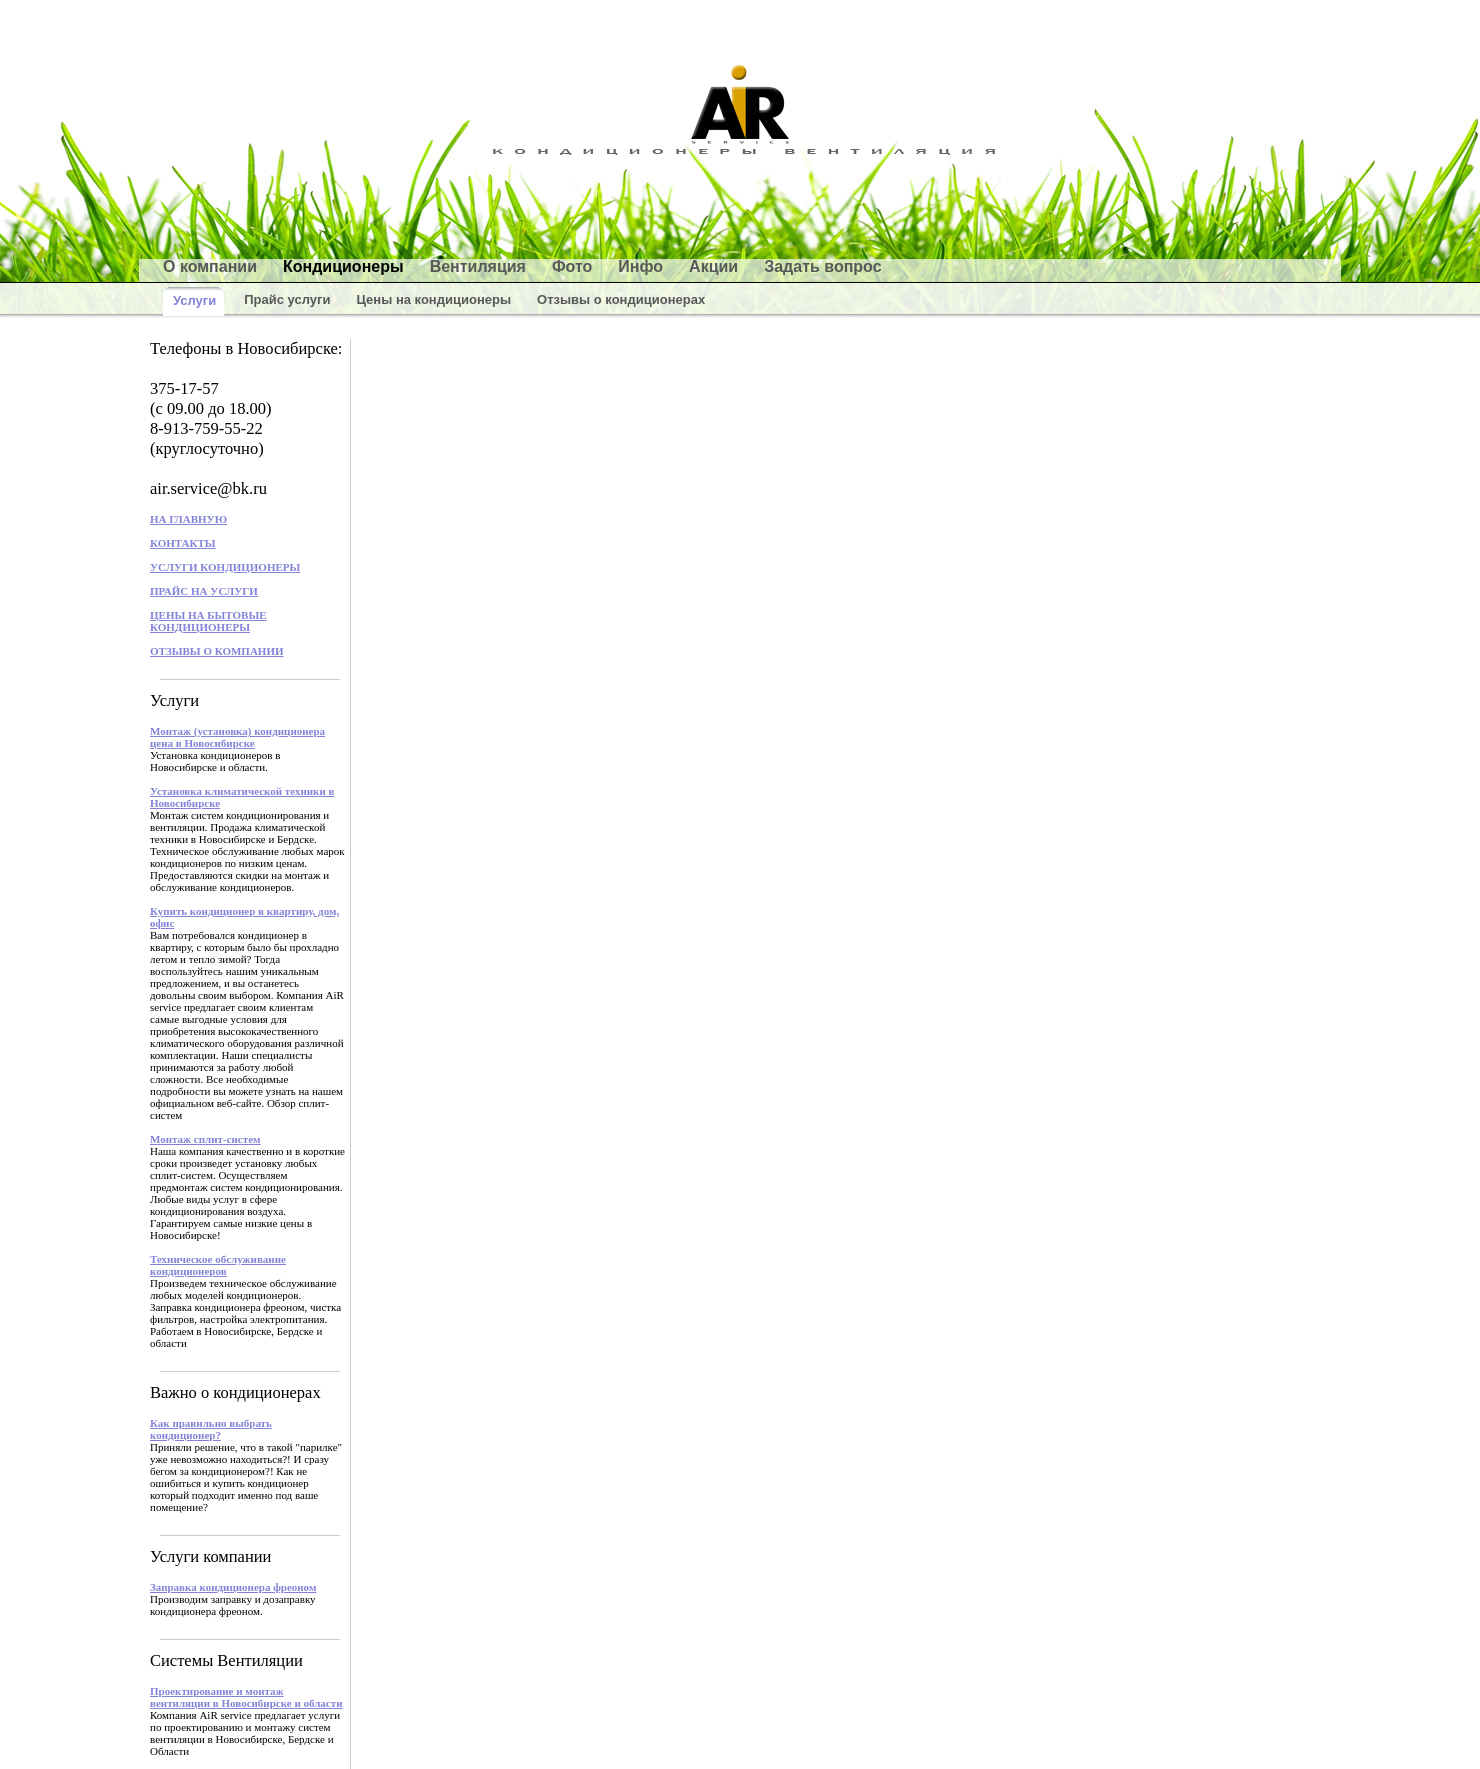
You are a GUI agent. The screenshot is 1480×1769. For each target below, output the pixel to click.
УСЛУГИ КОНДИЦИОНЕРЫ (225, 567)
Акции (713, 266)
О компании (210, 266)
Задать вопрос (822, 266)
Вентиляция (478, 266)
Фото (572, 266)
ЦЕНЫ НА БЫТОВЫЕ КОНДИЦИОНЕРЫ (208, 621)
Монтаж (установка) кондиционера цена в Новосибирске (237, 737)
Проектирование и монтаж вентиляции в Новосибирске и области (246, 1697)
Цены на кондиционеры (433, 299)
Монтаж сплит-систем (205, 1139)
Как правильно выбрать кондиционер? (211, 1429)
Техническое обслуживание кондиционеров (218, 1265)
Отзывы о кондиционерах (621, 299)
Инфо (640, 266)
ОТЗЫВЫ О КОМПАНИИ (217, 651)
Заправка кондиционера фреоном (233, 1587)
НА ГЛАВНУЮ (188, 519)
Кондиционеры (343, 266)
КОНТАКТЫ (183, 543)
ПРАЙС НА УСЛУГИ (204, 591)
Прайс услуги (287, 299)
